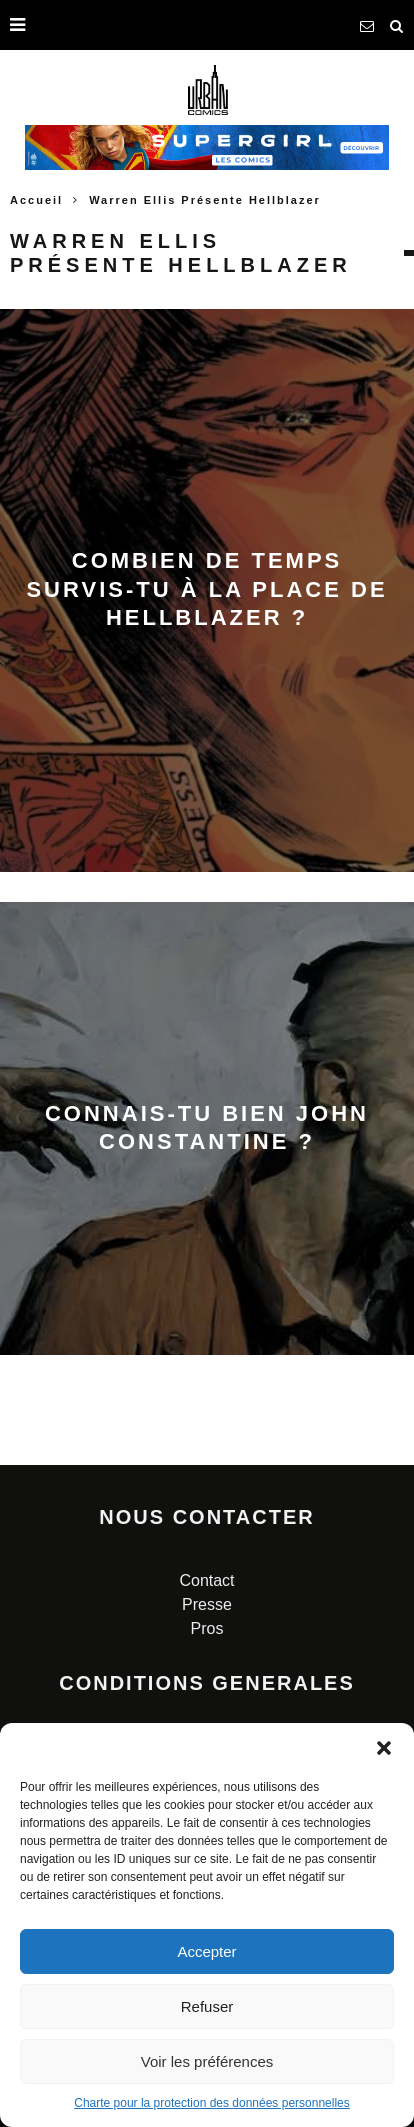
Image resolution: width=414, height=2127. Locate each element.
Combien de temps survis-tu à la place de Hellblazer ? (206, 589)
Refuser (207, 2006)
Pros (207, 1628)
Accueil (36, 200)
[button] (384, 1748)
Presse (207, 1604)
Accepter (206, 1951)
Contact (206, 1580)
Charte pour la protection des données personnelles (212, 2103)
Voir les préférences (207, 2061)
